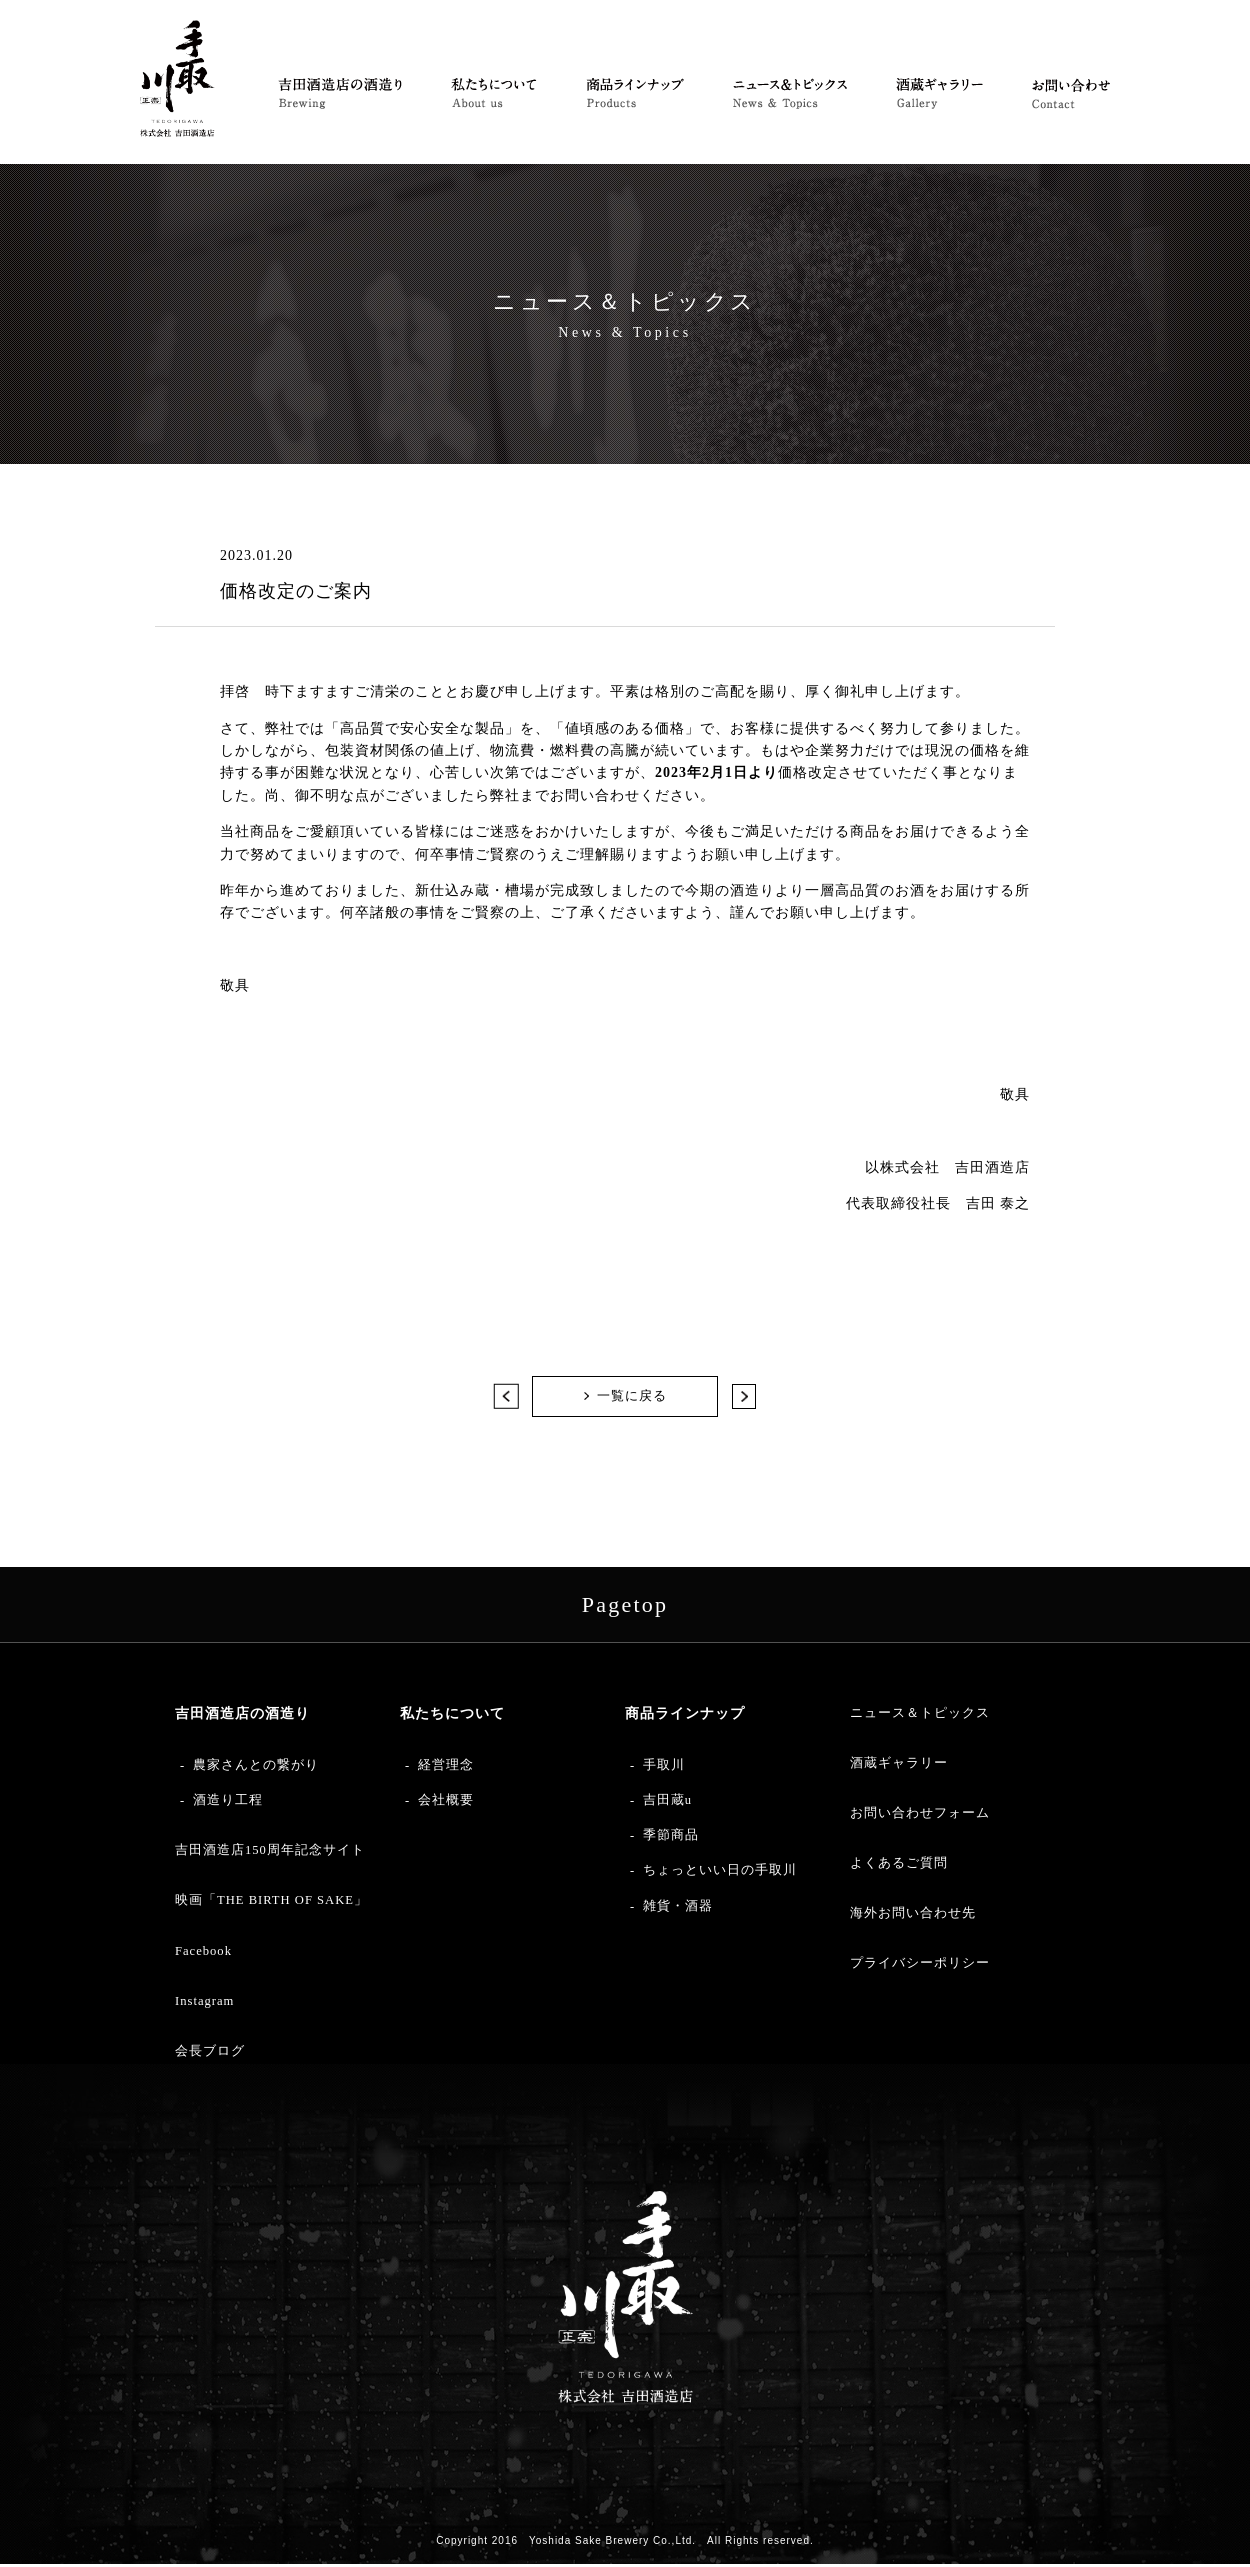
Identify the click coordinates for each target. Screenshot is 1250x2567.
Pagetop (625, 1607)
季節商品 (671, 1838)
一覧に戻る (632, 1397)
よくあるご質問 (899, 1866)
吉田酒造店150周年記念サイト (270, 1853)
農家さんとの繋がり (256, 1768)
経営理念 (446, 1768)
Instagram (204, 2004)
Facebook (203, 1954)
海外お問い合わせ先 (913, 1916)
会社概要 (446, 1803)
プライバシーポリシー (920, 1966)
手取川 (664, 1768)
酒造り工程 (228, 1803)
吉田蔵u (667, 1803)
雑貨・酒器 (678, 1909)
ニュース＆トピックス (920, 1716)
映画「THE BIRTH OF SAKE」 (271, 1903)
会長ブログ (210, 2054)
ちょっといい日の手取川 (720, 1873)
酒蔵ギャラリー (899, 1766)
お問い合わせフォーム (920, 1816)
